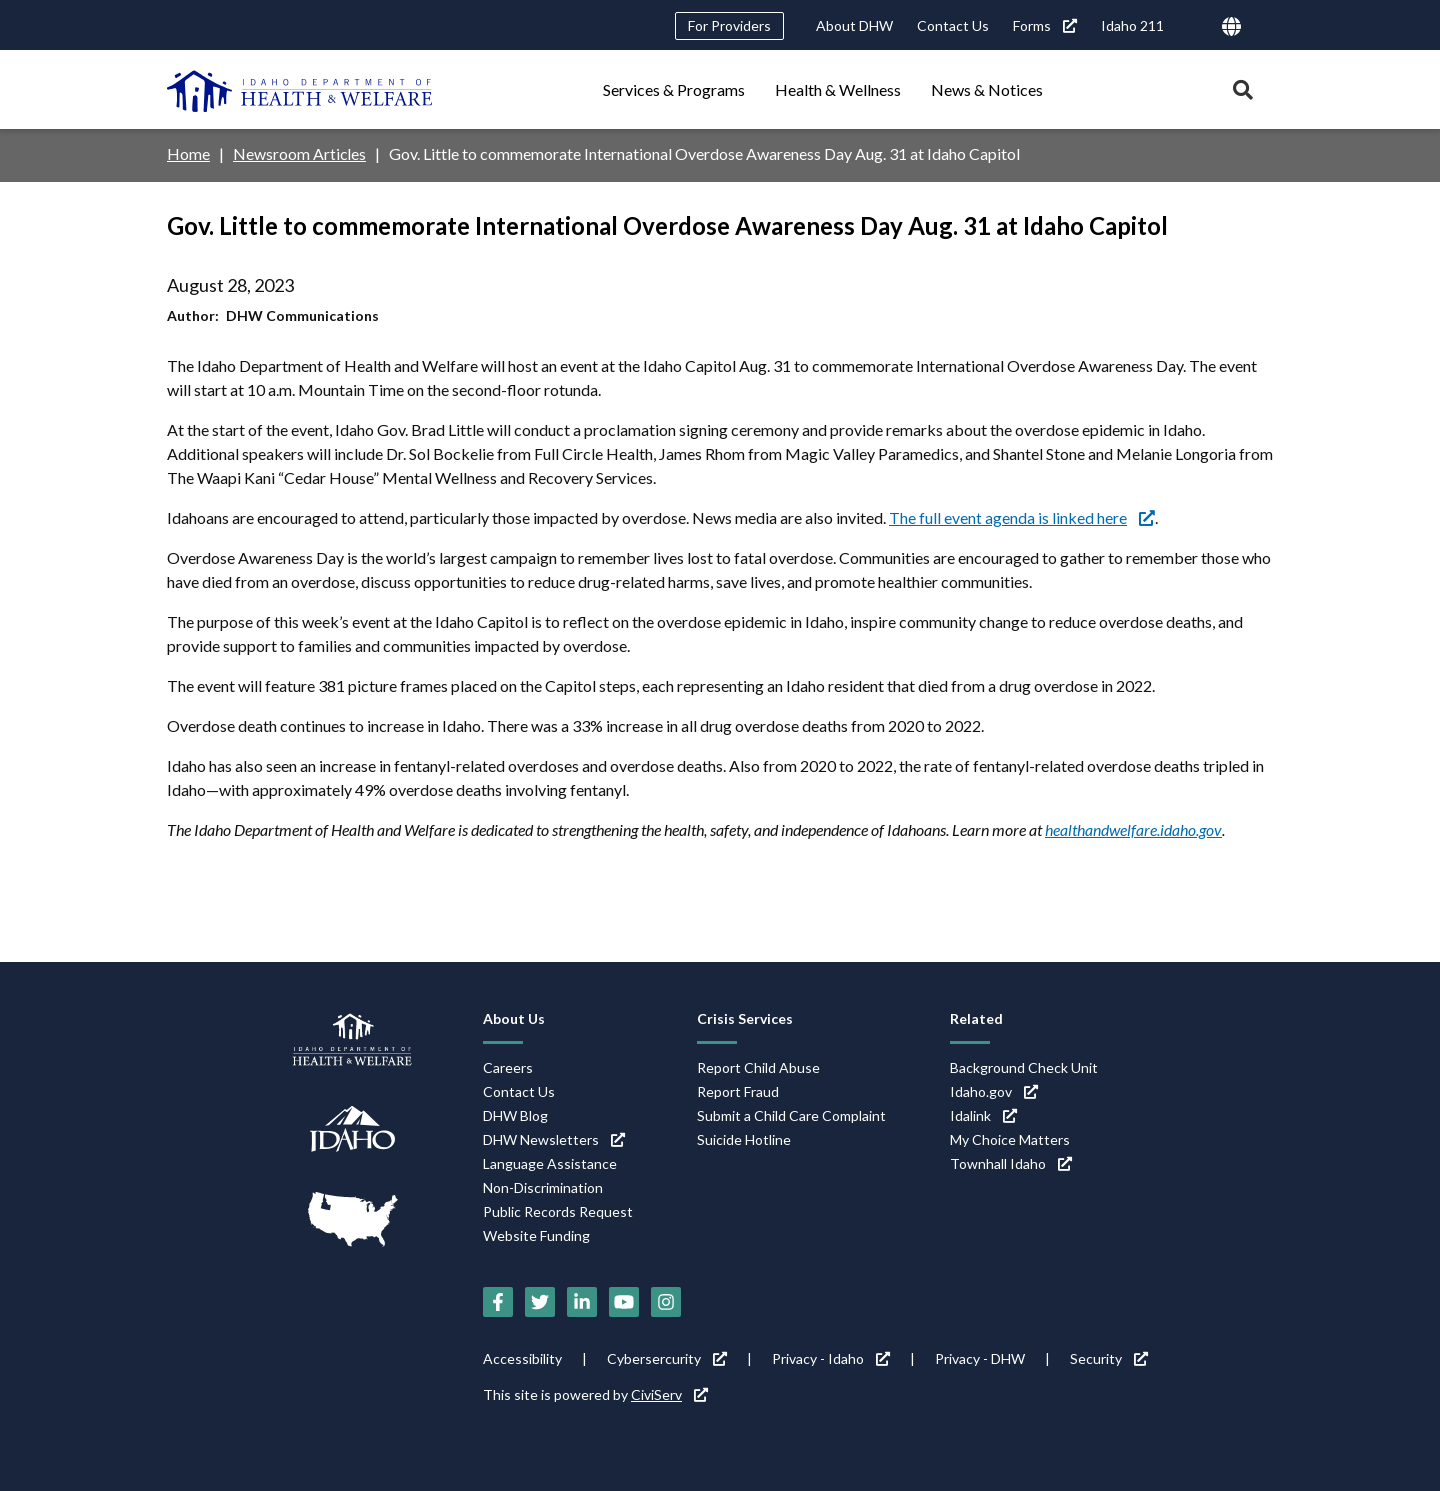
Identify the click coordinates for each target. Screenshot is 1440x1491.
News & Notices (987, 89)
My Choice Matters (1010, 1138)
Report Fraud (738, 1090)
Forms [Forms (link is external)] (1045, 25)
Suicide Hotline (744, 1138)
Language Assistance (550, 1162)
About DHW (854, 25)
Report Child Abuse (758, 1066)
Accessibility (522, 1358)
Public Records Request (558, 1210)
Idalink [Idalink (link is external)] (983, 1114)
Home (188, 153)
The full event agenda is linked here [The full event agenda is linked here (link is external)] (1022, 516)
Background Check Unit (1024, 1066)
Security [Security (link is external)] (1109, 1358)
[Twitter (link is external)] (540, 1302)
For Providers (729, 25)
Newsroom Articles (300, 153)
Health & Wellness (838, 89)
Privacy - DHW (980, 1358)
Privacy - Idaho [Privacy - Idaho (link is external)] (831, 1358)
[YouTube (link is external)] (624, 1302)
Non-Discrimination (543, 1186)
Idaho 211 (1132, 25)
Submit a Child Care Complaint (791, 1114)
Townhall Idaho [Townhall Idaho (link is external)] (1011, 1162)
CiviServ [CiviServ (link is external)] (669, 1394)
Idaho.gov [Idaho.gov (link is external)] (994, 1090)
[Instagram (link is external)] (666, 1302)
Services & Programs (674, 89)
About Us (514, 1017)
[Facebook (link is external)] (498, 1302)
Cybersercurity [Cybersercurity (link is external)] (667, 1358)
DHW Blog (515, 1114)
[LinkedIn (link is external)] (582, 1302)
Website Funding (536, 1234)
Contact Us (953, 25)
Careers (508, 1066)
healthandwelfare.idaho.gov (1133, 828)
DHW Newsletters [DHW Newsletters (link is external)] (554, 1138)
